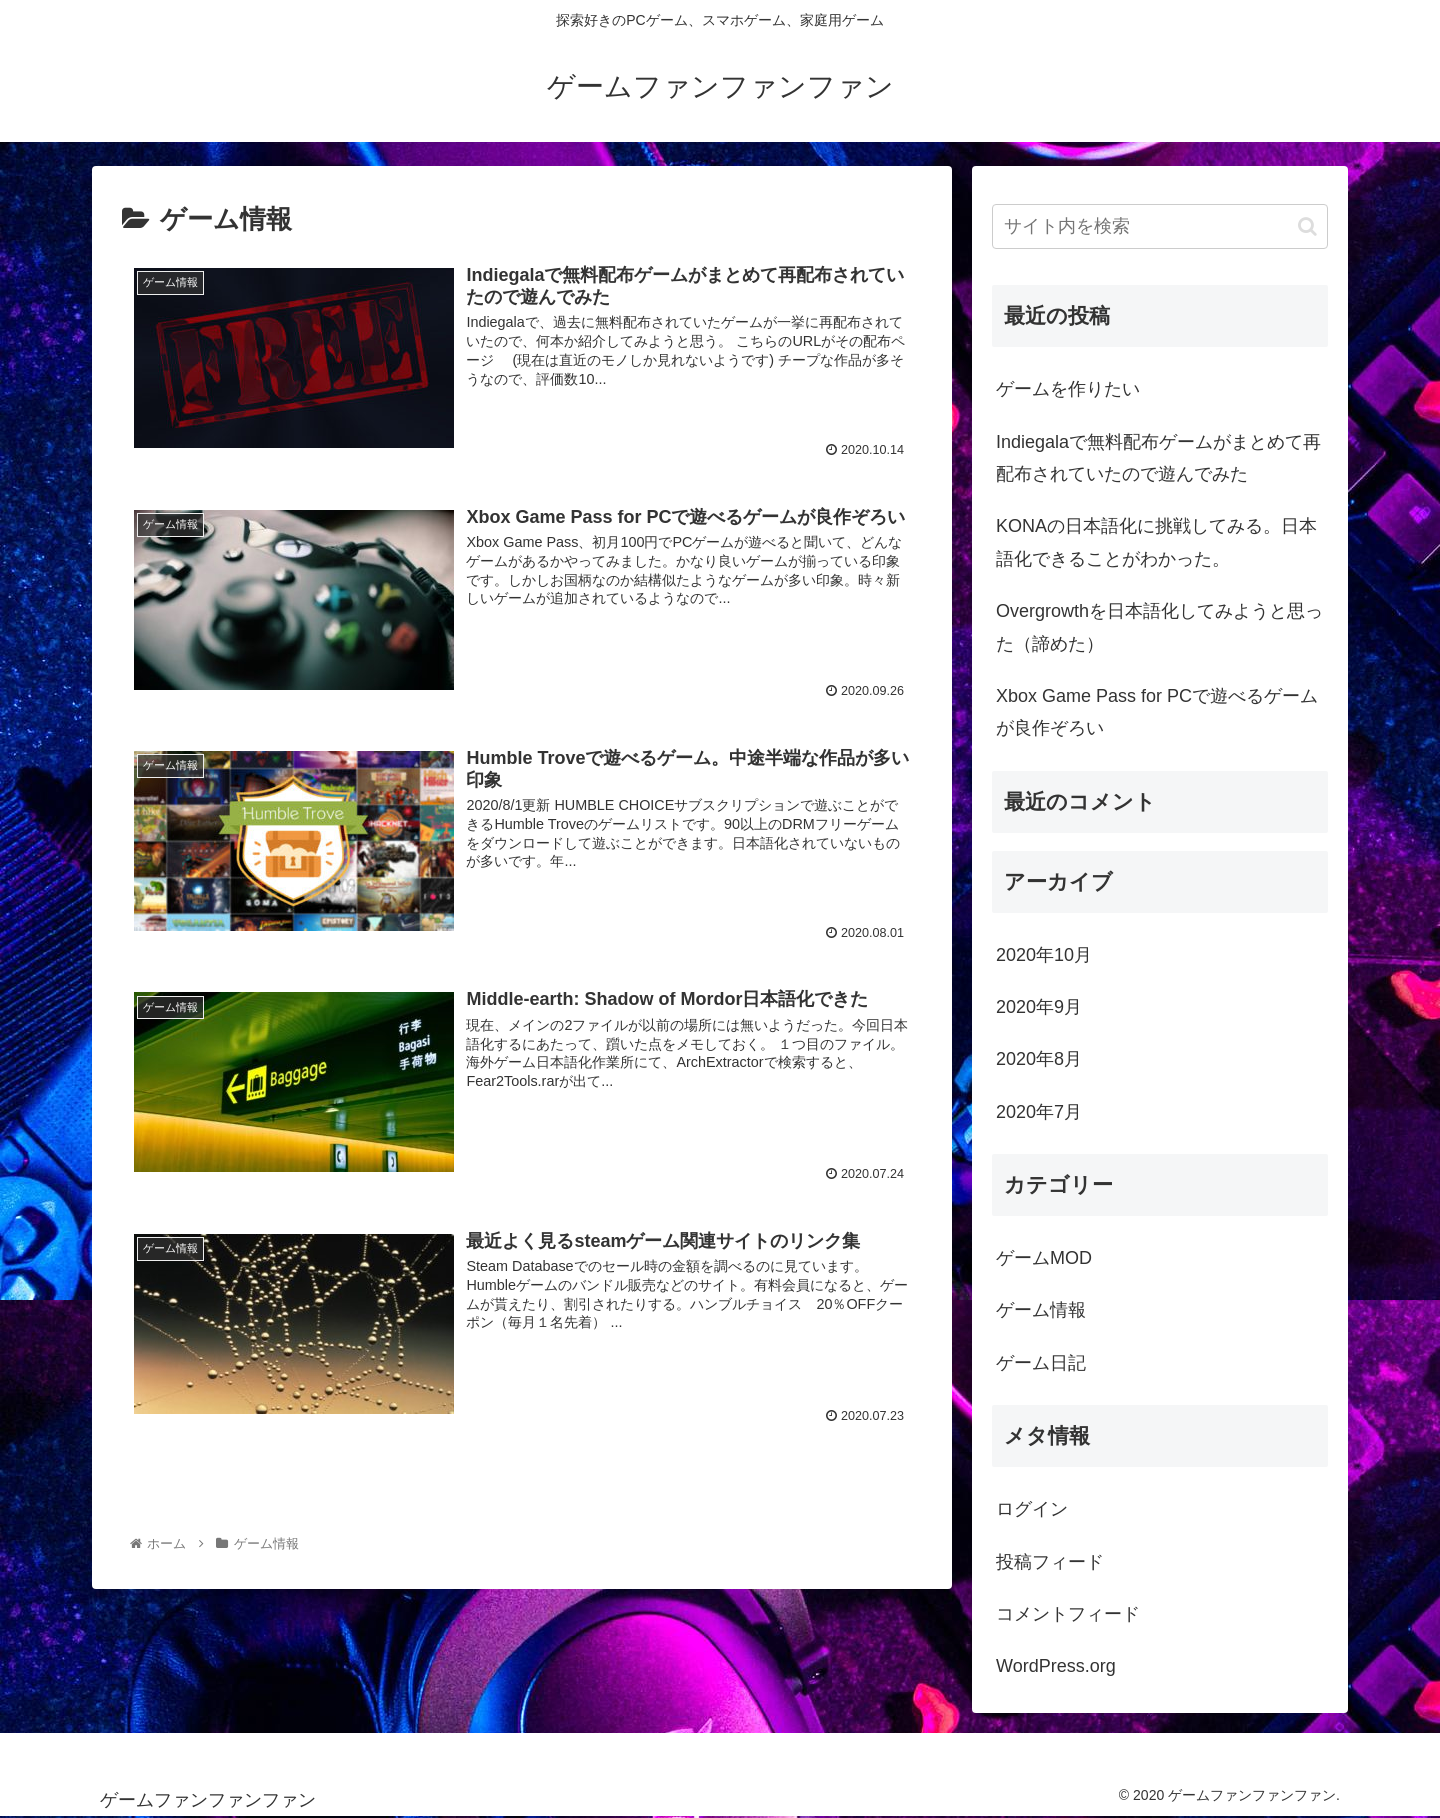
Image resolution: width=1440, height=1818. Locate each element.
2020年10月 (1044, 955)
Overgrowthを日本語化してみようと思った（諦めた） (1159, 627)
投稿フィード (1050, 1562)
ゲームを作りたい (1068, 389)
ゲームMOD (1044, 1258)
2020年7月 (1039, 1112)
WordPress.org (1056, 1666)
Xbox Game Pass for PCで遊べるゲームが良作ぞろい (1157, 712)
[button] (1307, 226)
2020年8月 (1039, 1059)
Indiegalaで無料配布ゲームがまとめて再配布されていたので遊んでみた (1158, 458)
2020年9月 (1039, 1007)
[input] (1160, 226)
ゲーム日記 (1041, 1363)
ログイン (1032, 1509)
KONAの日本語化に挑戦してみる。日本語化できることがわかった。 (1156, 542)
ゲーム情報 (1041, 1310)
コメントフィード (1068, 1614)
